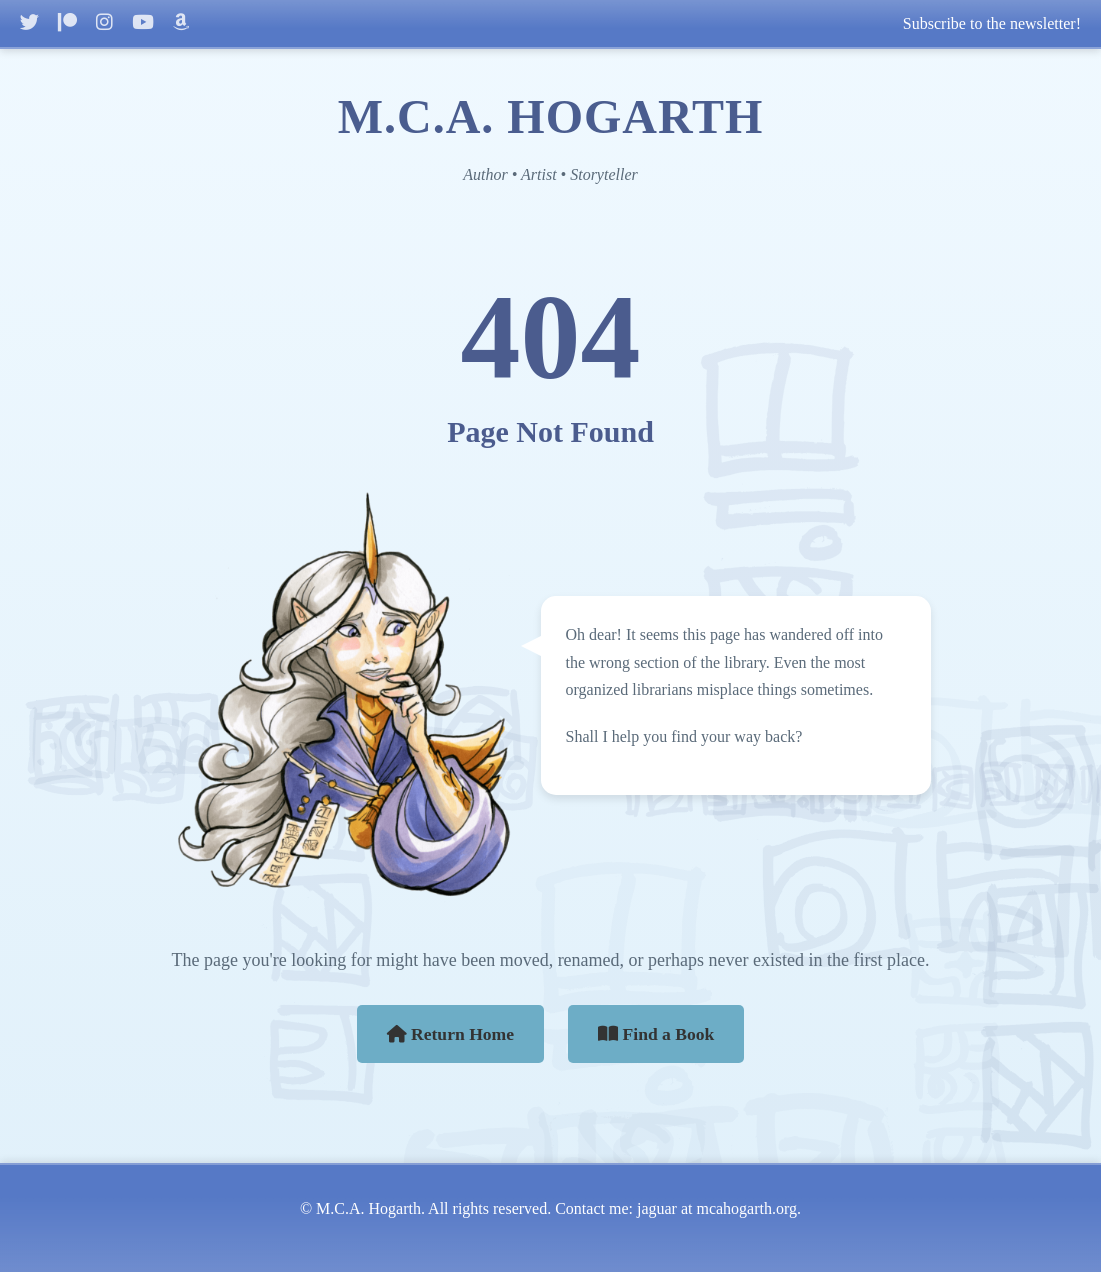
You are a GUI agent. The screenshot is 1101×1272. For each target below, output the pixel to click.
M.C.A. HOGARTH (551, 116)
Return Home (451, 1034)
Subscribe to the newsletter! (992, 23)
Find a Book (656, 1034)
